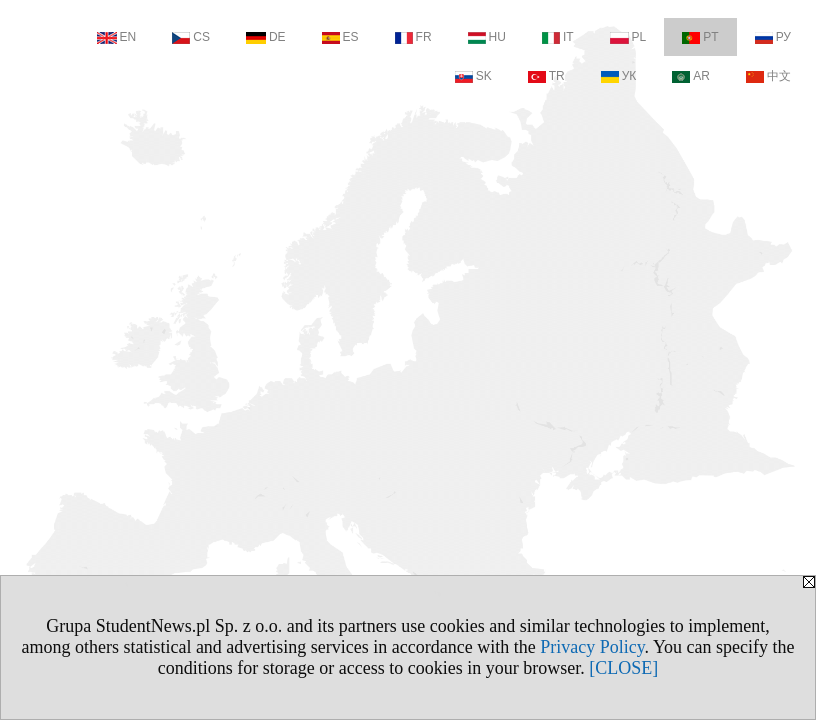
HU (487, 37)
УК (619, 76)
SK (473, 76)
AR (691, 76)
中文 (768, 76)
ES (340, 37)
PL (628, 37)
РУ (773, 37)
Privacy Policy (592, 647)
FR (413, 37)
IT (558, 37)
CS (191, 37)
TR (546, 76)
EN (117, 37)
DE (266, 37)
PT (700, 37)
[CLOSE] (623, 668)
